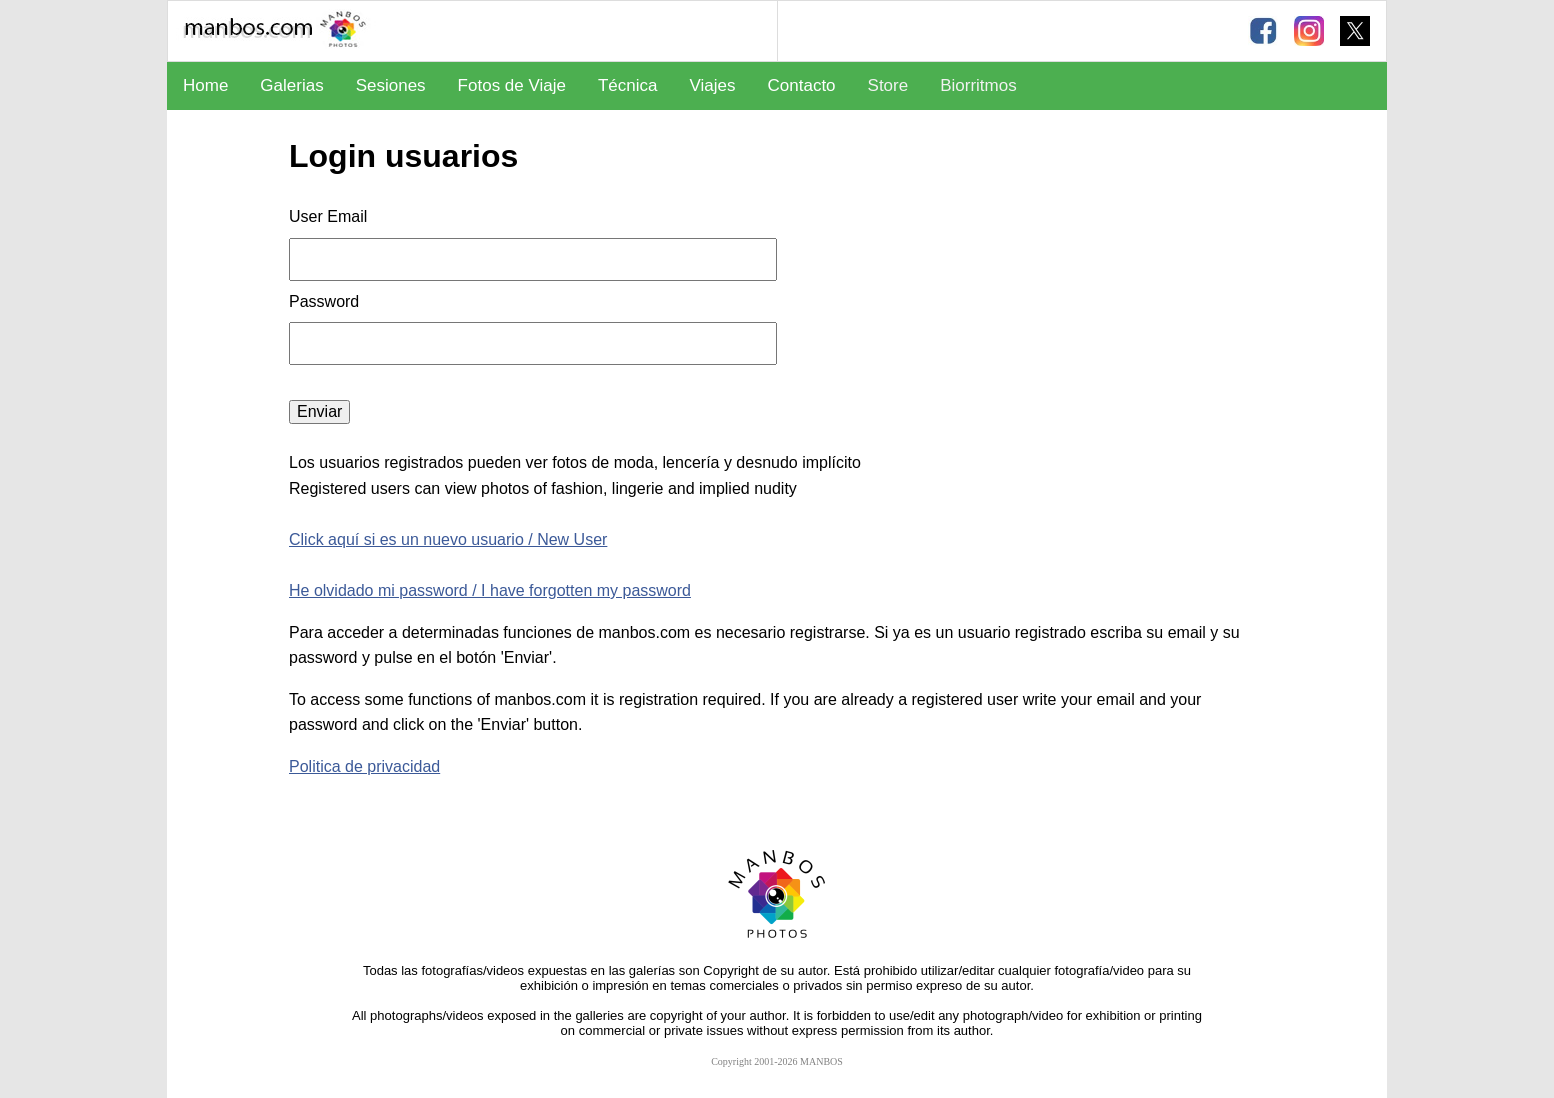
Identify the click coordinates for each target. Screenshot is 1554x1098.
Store (888, 85)
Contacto (802, 85)
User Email (328, 216)
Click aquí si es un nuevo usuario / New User (448, 539)
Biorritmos (978, 85)
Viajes (713, 85)
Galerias (291, 85)
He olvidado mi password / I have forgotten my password (490, 590)
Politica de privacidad (364, 766)
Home (205, 85)
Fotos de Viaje (512, 85)
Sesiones (391, 85)
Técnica (628, 85)
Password (326, 301)
